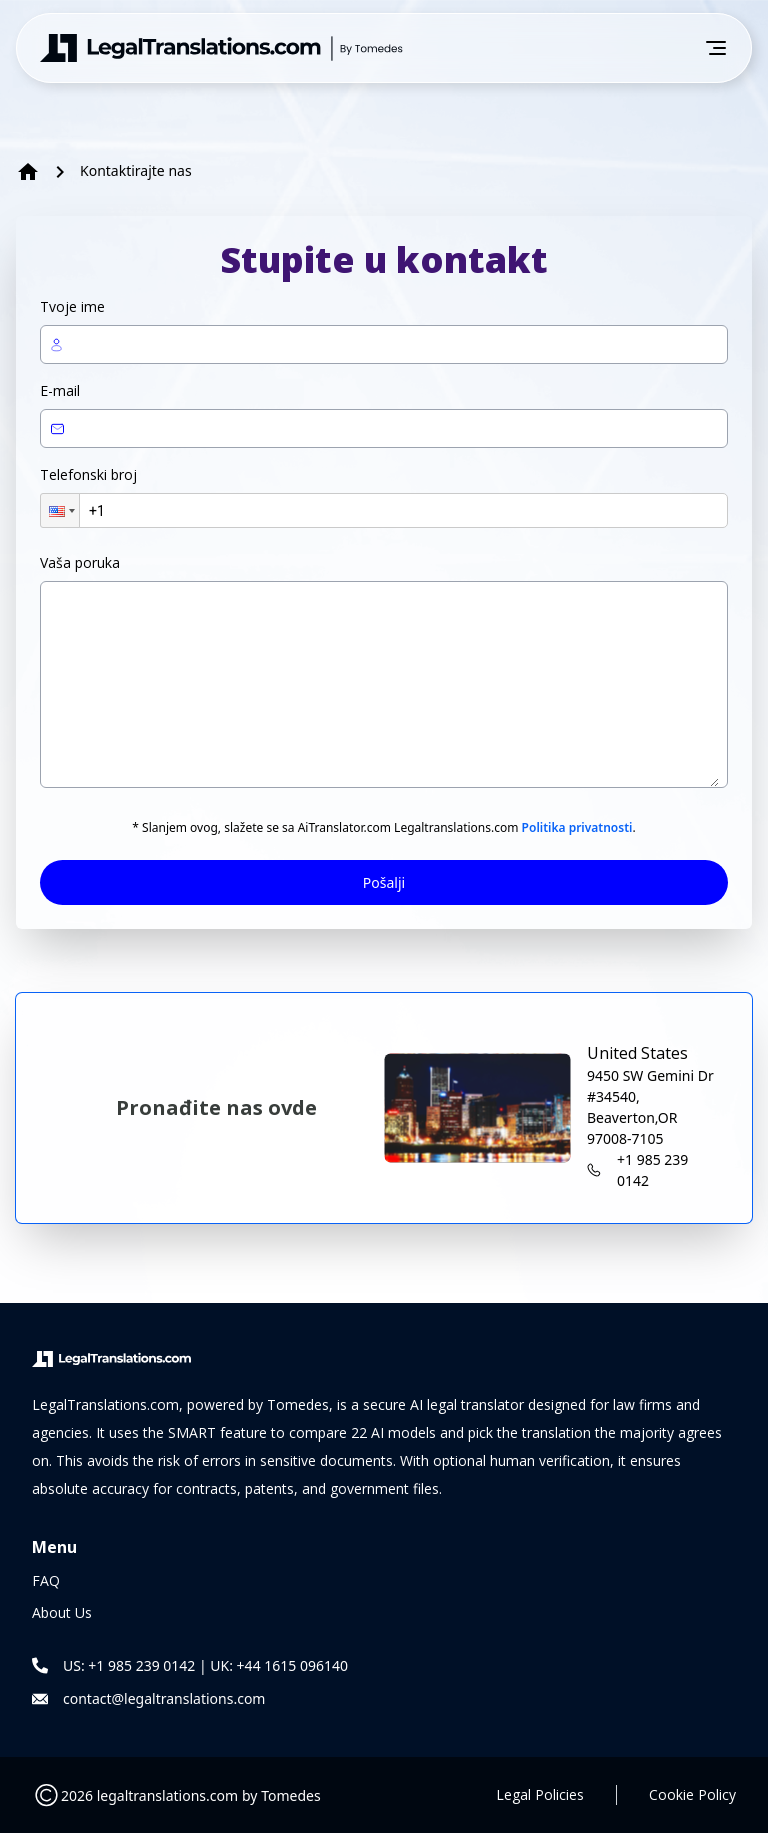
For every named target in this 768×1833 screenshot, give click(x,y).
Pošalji (384, 882)
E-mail (60, 390)
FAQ (46, 1580)
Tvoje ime (72, 306)
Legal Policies (540, 1794)
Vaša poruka (80, 562)
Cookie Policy (692, 1794)
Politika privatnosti (577, 827)
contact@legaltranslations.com (164, 1698)
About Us (62, 1612)
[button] (60, 510)
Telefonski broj (88, 474)
